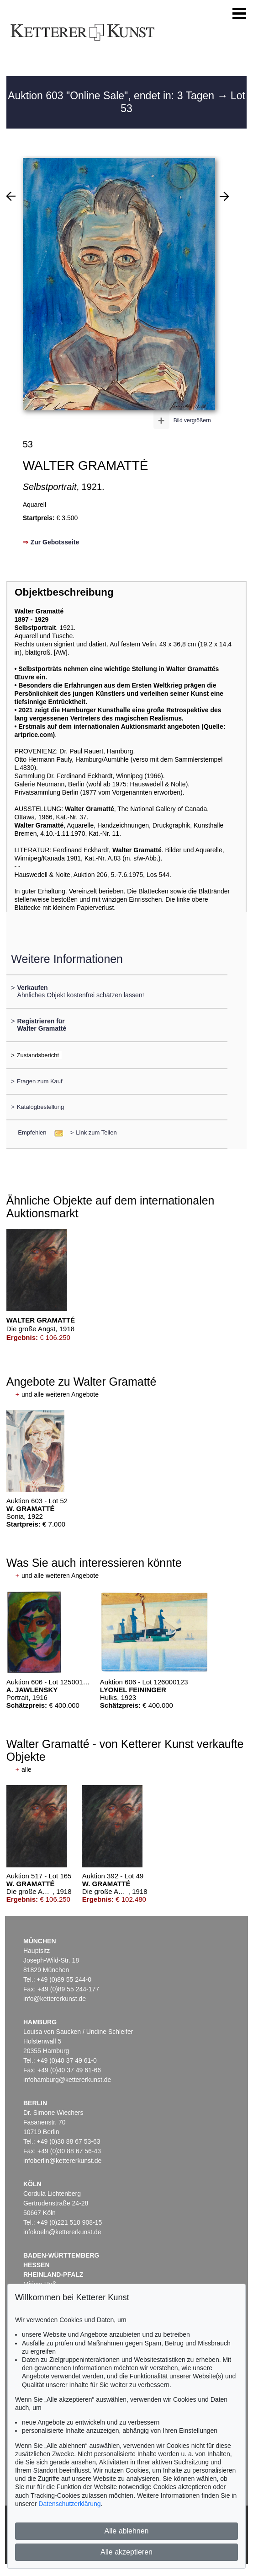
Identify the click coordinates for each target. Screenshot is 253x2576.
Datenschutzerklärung (69, 2503)
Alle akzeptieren (126, 2552)
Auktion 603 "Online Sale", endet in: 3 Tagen (112, 96)
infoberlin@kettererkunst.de (62, 2160)
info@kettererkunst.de (54, 1998)
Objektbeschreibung (64, 592)
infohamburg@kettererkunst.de (67, 2079)
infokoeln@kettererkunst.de (62, 2232)
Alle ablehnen (127, 2531)
